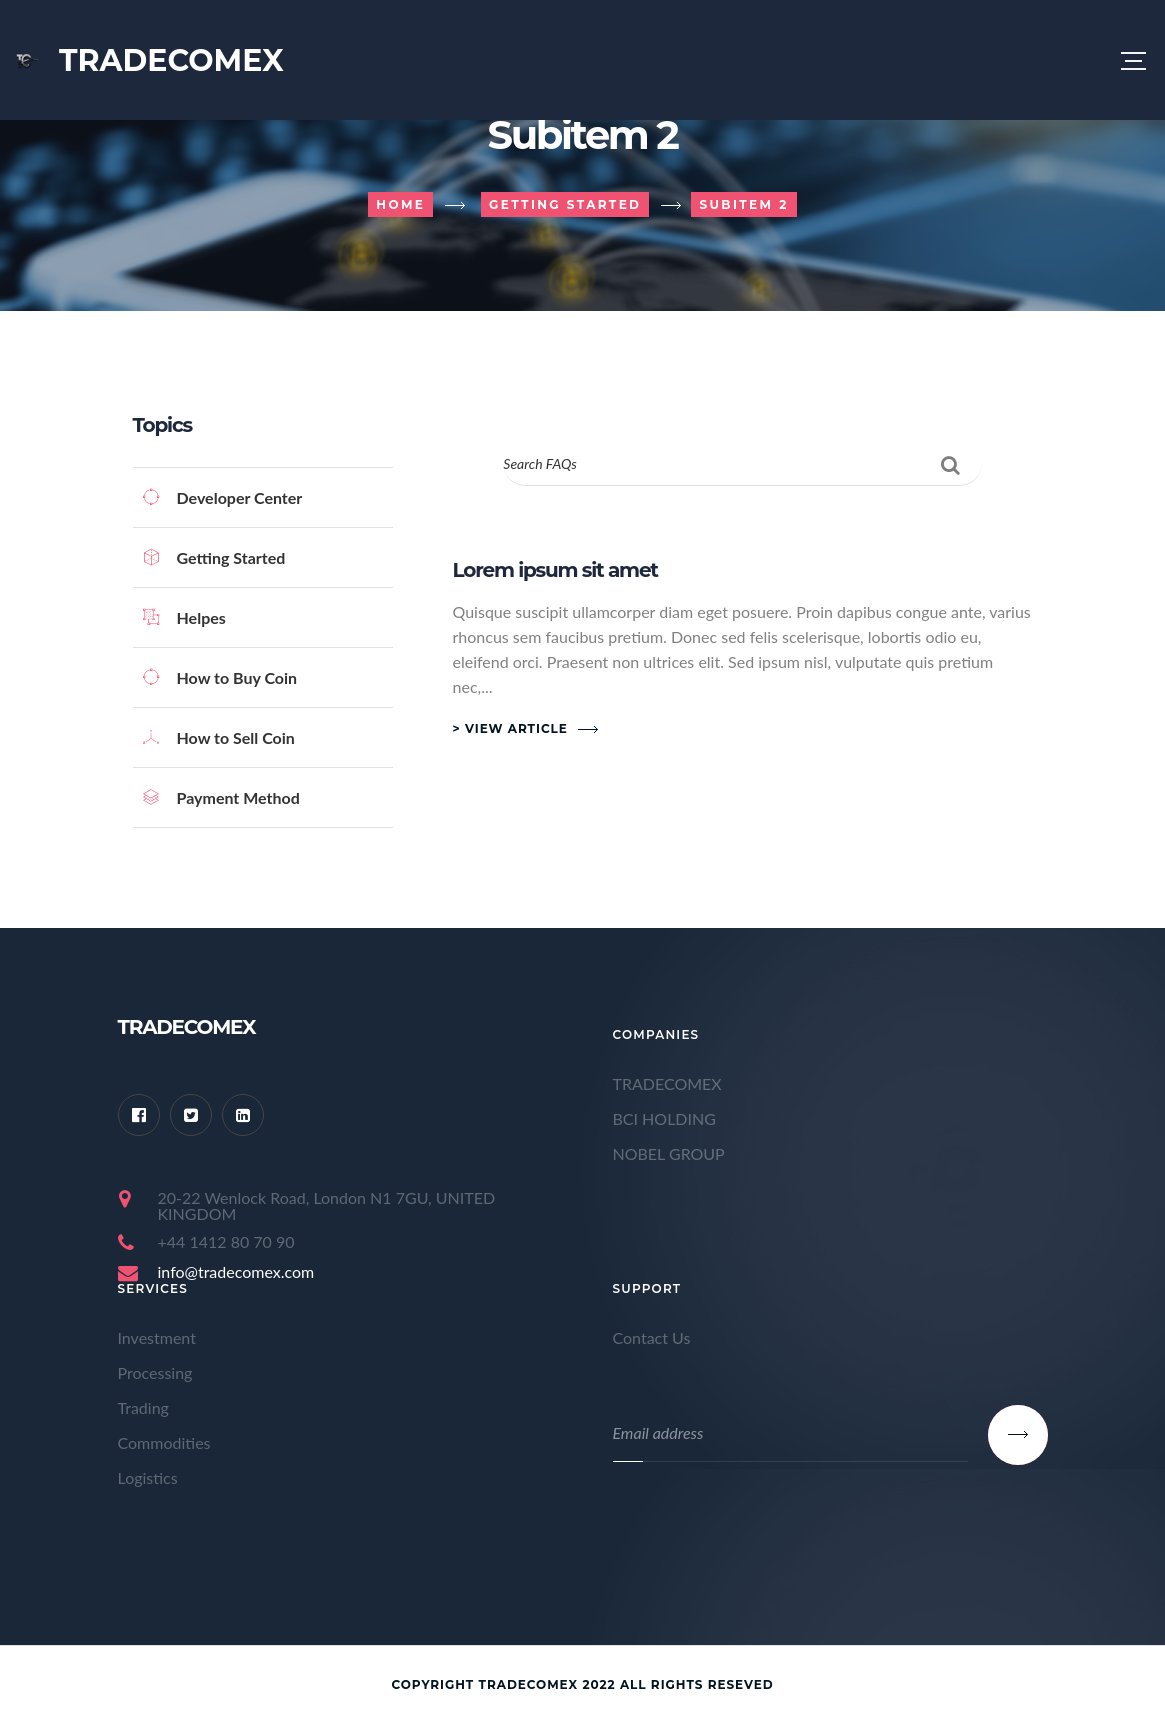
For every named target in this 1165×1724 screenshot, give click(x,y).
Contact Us (652, 1337)
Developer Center (223, 497)
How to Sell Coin (219, 737)
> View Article (510, 728)
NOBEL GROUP (669, 1153)
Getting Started (214, 557)
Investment (157, 1337)
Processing (155, 1372)
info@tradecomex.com (236, 1271)
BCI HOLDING (664, 1118)
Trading (143, 1407)
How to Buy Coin (220, 677)
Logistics (148, 1477)
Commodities (164, 1442)
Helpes (184, 617)
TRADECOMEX (667, 1083)
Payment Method (221, 797)
